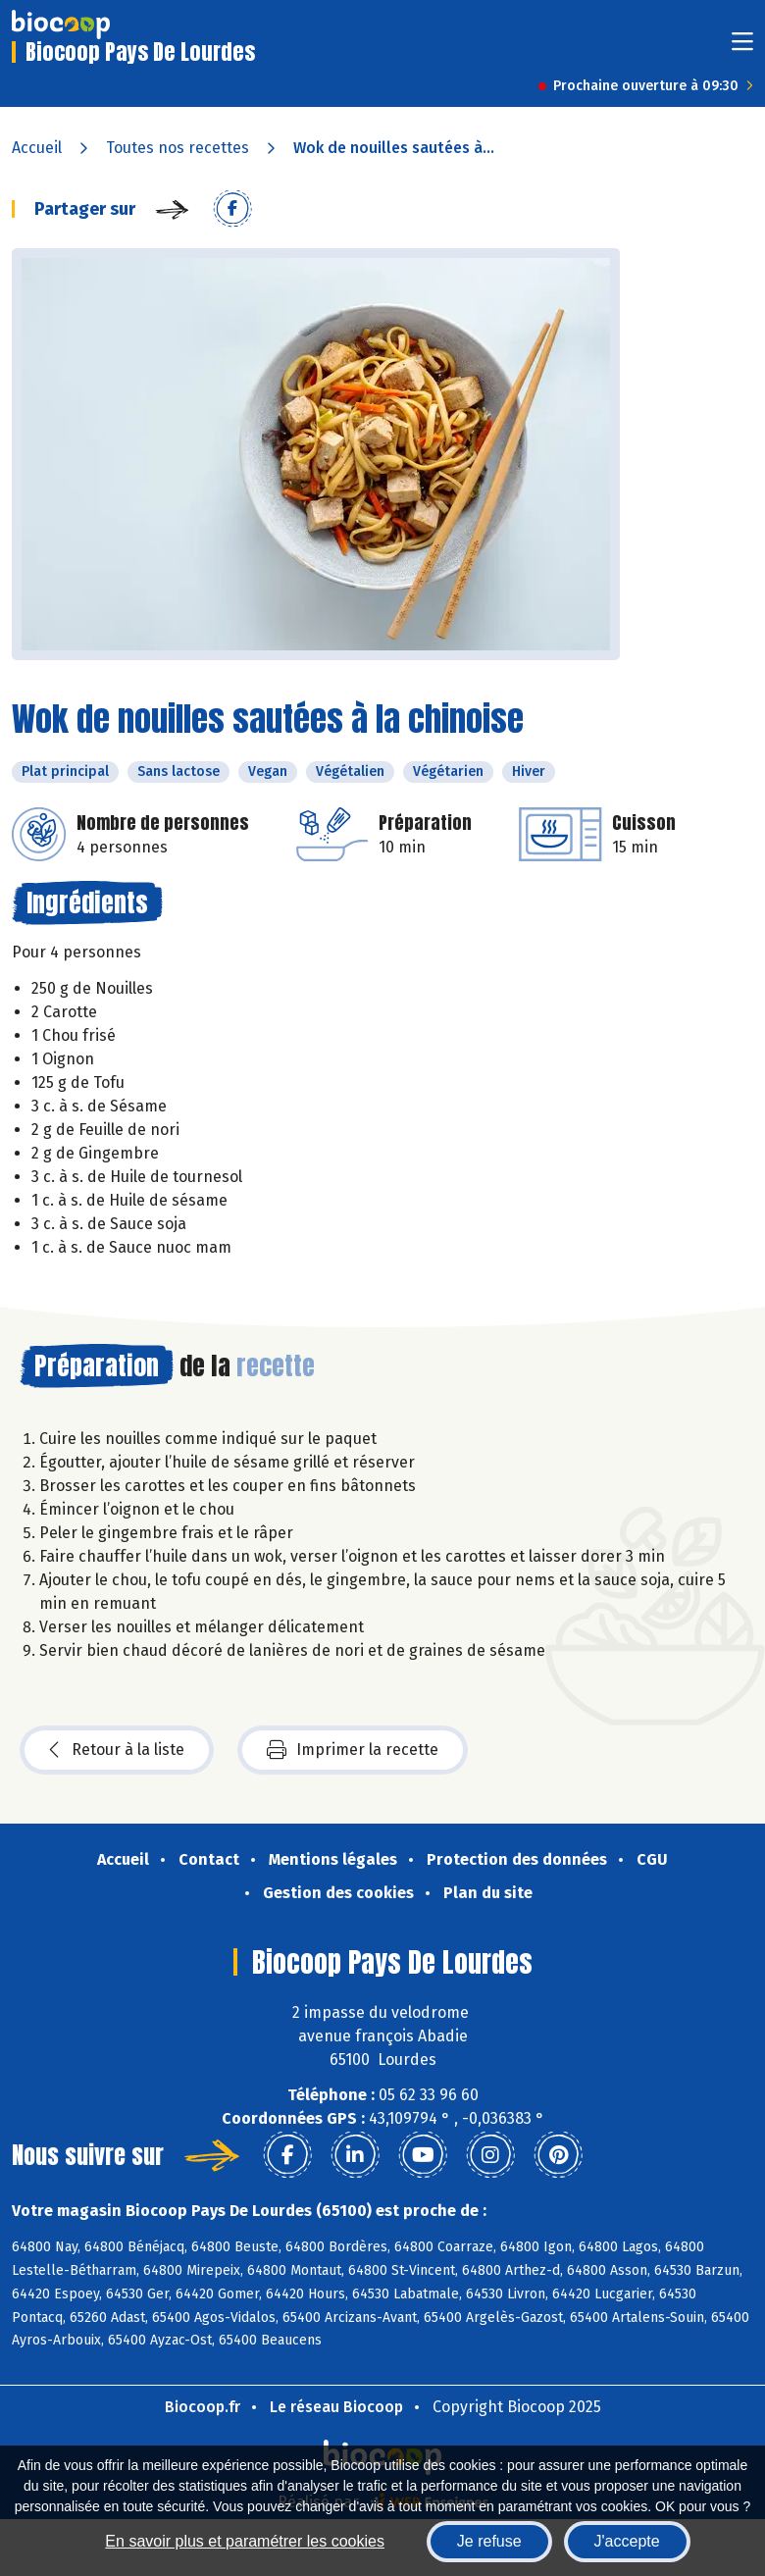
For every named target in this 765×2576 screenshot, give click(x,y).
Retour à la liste (116, 1750)
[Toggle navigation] (742, 47)
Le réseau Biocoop (336, 2406)
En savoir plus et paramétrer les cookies (244, 2541)
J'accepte (627, 2541)
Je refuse (489, 2541)
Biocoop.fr (202, 2406)
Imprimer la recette (352, 1750)
